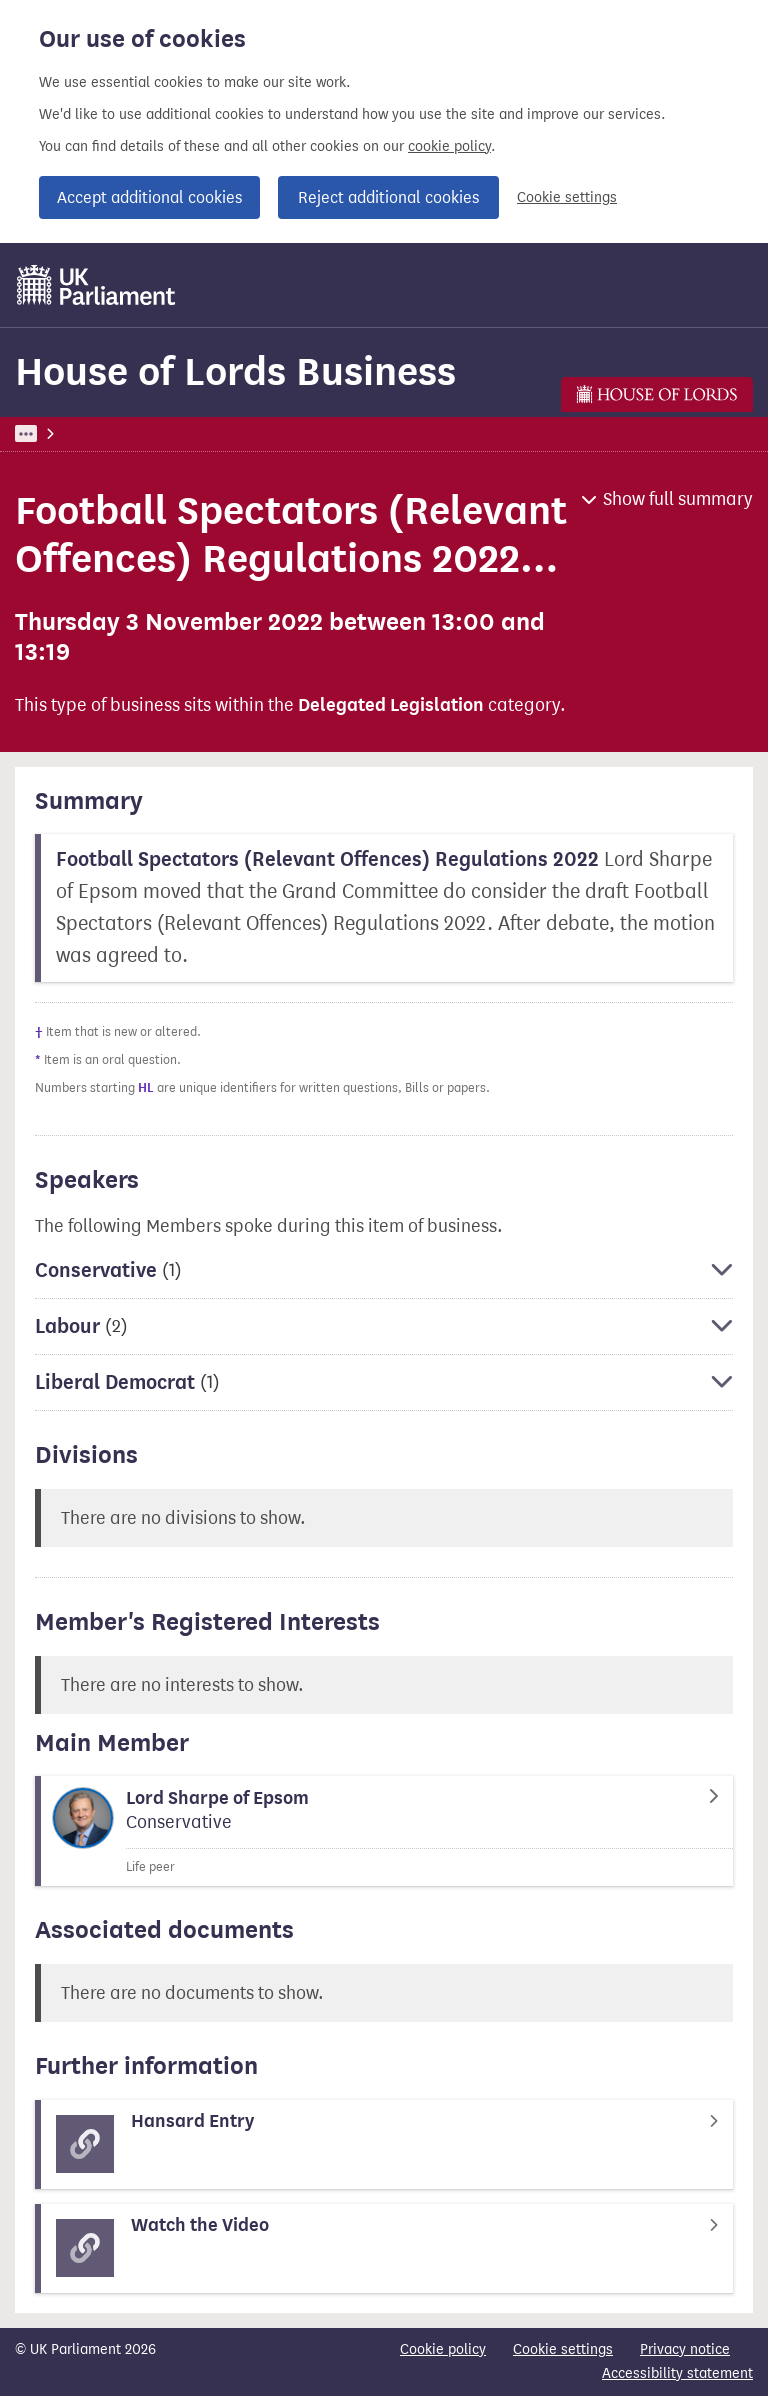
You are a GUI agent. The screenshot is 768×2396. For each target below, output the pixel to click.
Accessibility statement (677, 2373)
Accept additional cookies (149, 197)
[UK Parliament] (96, 285)
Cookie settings (567, 197)
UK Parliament (60, 433)
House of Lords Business (235, 371)
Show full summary (678, 499)
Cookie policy (443, 2349)
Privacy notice (685, 2349)
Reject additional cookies (388, 197)
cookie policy (449, 146)
